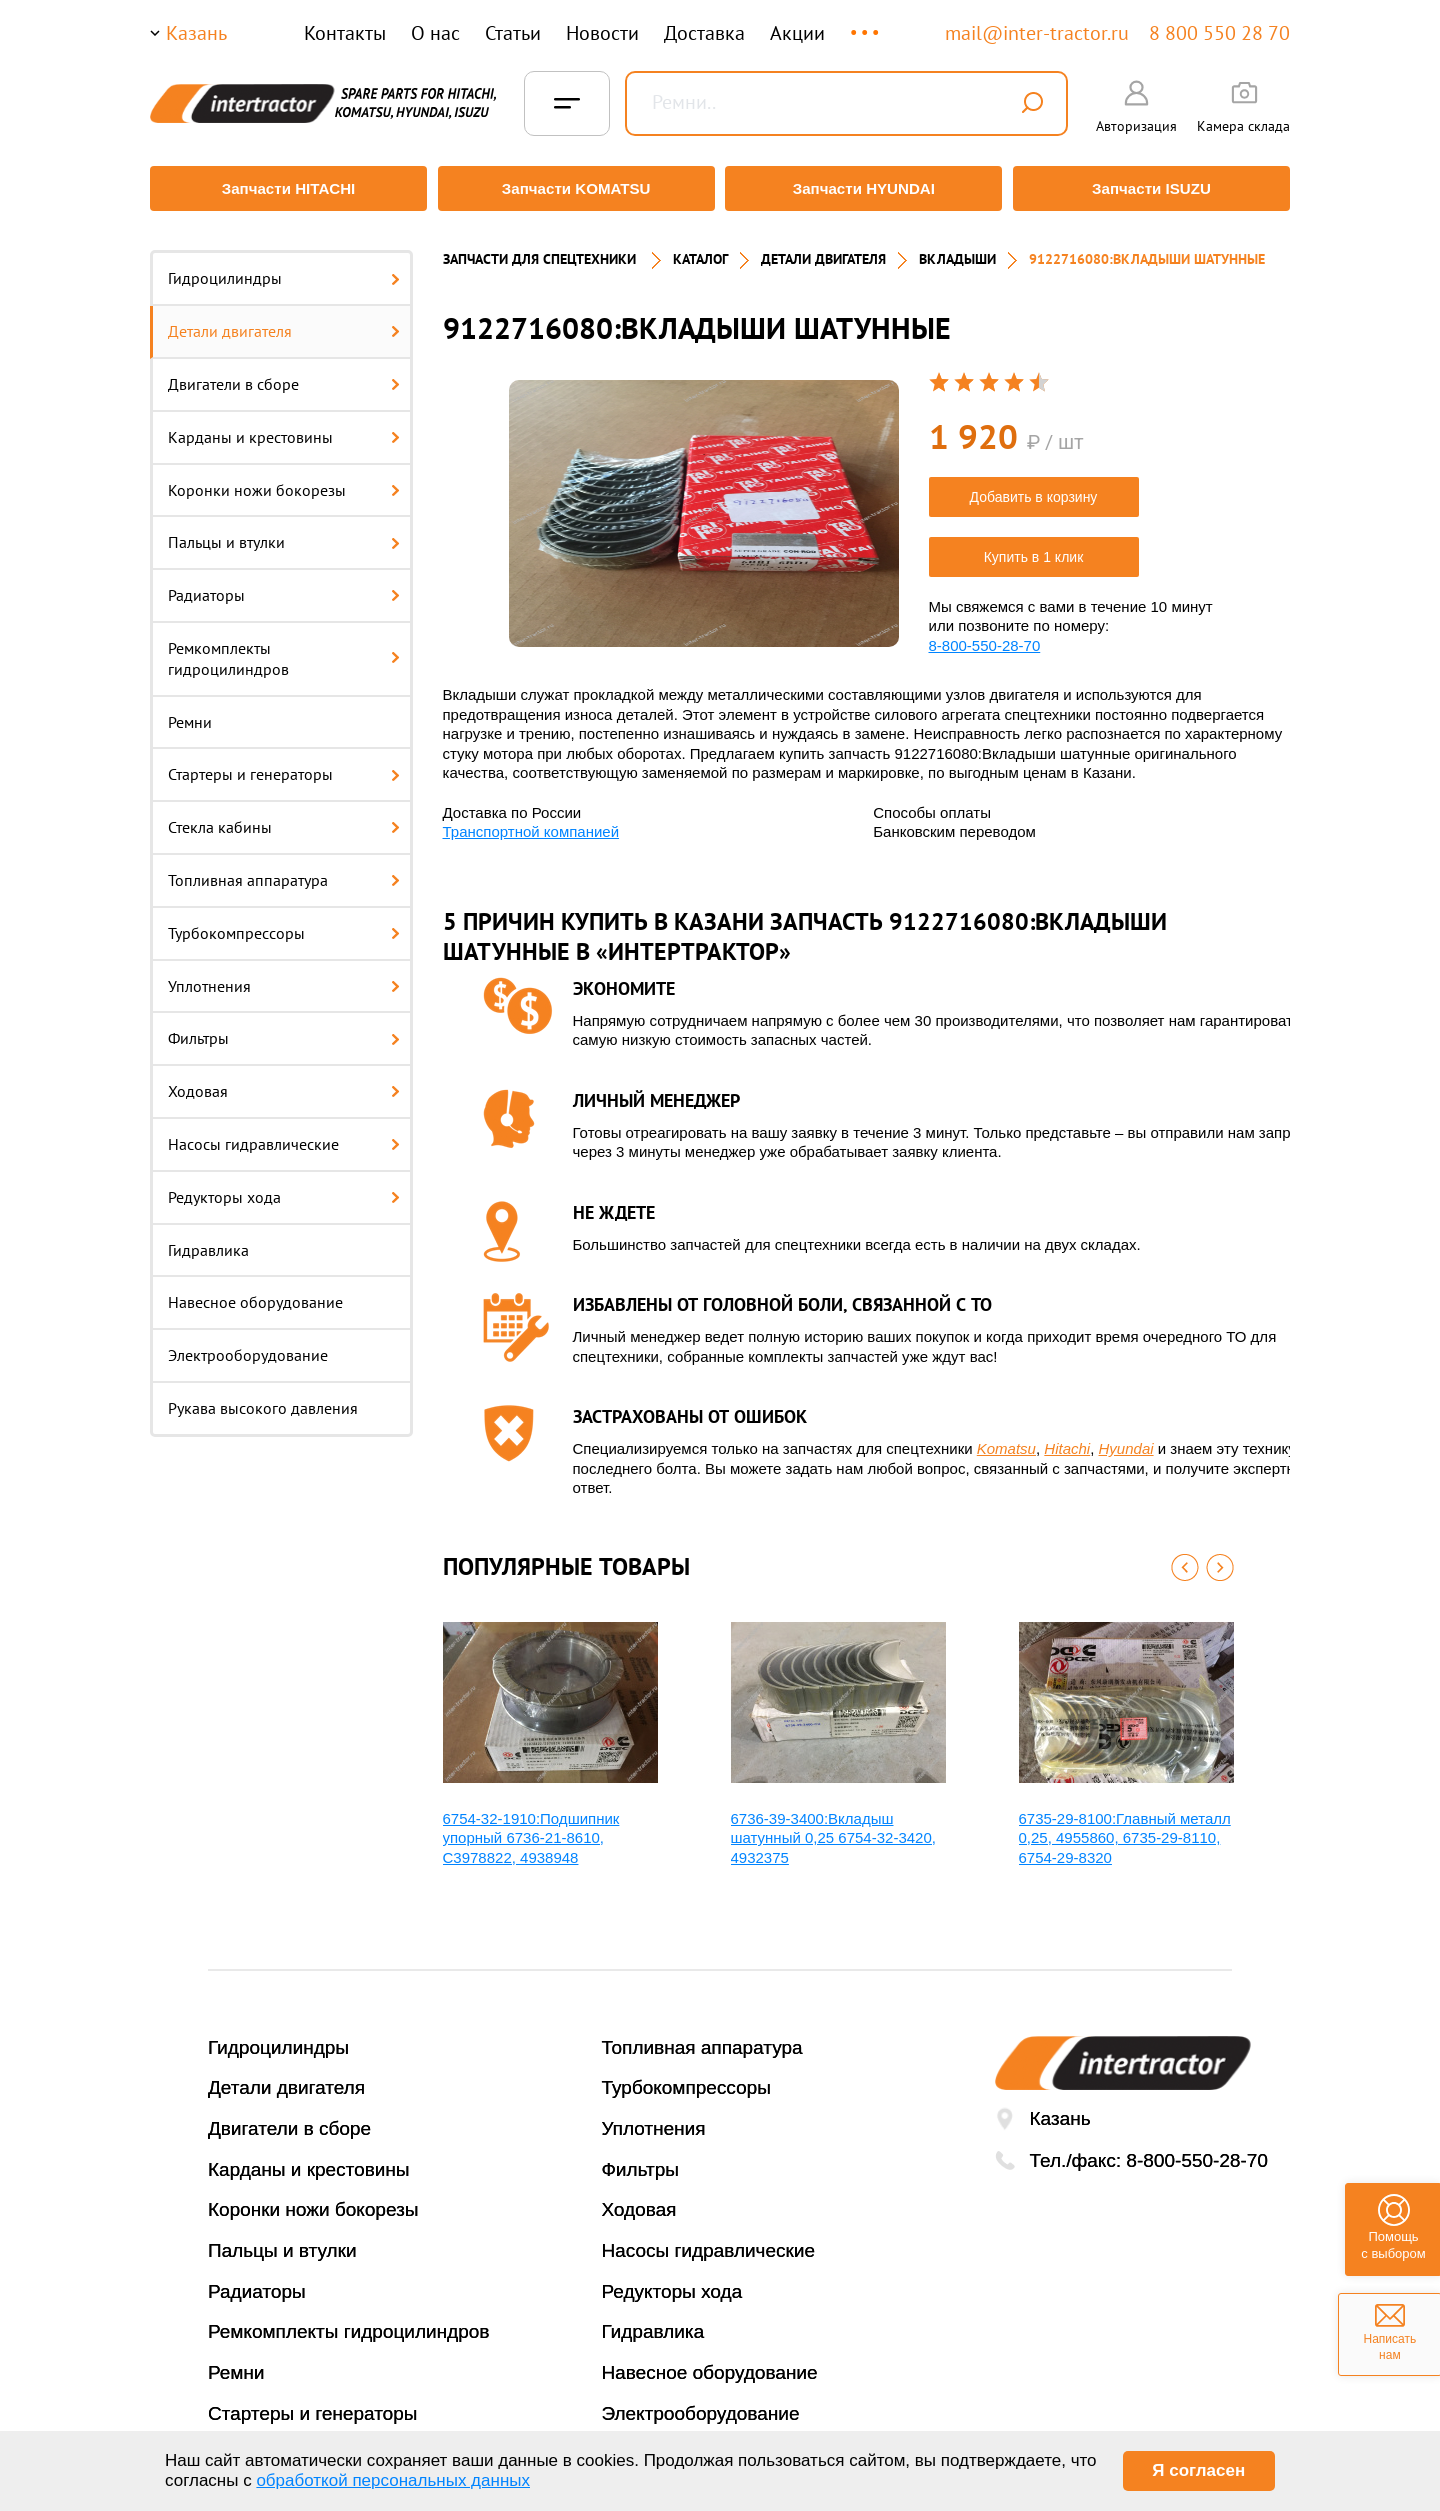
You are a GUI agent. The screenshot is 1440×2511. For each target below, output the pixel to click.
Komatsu (1006, 1439)
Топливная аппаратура (284, 871)
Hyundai (1126, 1439)
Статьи (513, 33)
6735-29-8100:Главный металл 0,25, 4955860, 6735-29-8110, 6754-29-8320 (1125, 1828)
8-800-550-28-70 (985, 635)
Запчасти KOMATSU (574, 188)
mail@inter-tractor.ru (1037, 33)
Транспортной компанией (531, 822)
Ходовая (284, 1082)
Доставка (704, 33)
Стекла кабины (284, 818)
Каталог (700, 250)
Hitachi (1067, 1439)
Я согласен (1198, 2470)
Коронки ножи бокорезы (284, 480)
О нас (435, 33)
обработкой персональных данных (393, 2480)
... (866, 23)
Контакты (345, 33)
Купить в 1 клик (1034, 547)
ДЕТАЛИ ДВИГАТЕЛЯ (823, 250)
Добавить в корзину (1034, 487)
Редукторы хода (284, 1187)
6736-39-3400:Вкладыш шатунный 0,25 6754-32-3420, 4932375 (833, 1828)
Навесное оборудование (255, 1293)
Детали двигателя (284, 322)
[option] (704, 503)
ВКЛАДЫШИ (957, 250)
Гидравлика (208, 1240)
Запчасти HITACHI (285, 188)
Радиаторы (284, 586)
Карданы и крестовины (284, 427)
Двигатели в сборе (284, 375)
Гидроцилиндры (284, 269)
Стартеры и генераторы (284, 765)
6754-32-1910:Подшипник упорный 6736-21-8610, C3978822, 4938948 (531, 1828)
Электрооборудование (248, 1346)
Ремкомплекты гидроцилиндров (284, 649)
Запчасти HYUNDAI (865, 188)
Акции (797, 33)
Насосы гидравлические (284, 1135)
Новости (602, 33)
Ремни (190, 712)
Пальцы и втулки (284, 533)
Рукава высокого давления (263, 1399)
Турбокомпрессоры (284, 923)
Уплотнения (284, 976)
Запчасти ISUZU (1155, 188)
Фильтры (284, 1029)
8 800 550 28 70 (1219, 33)
